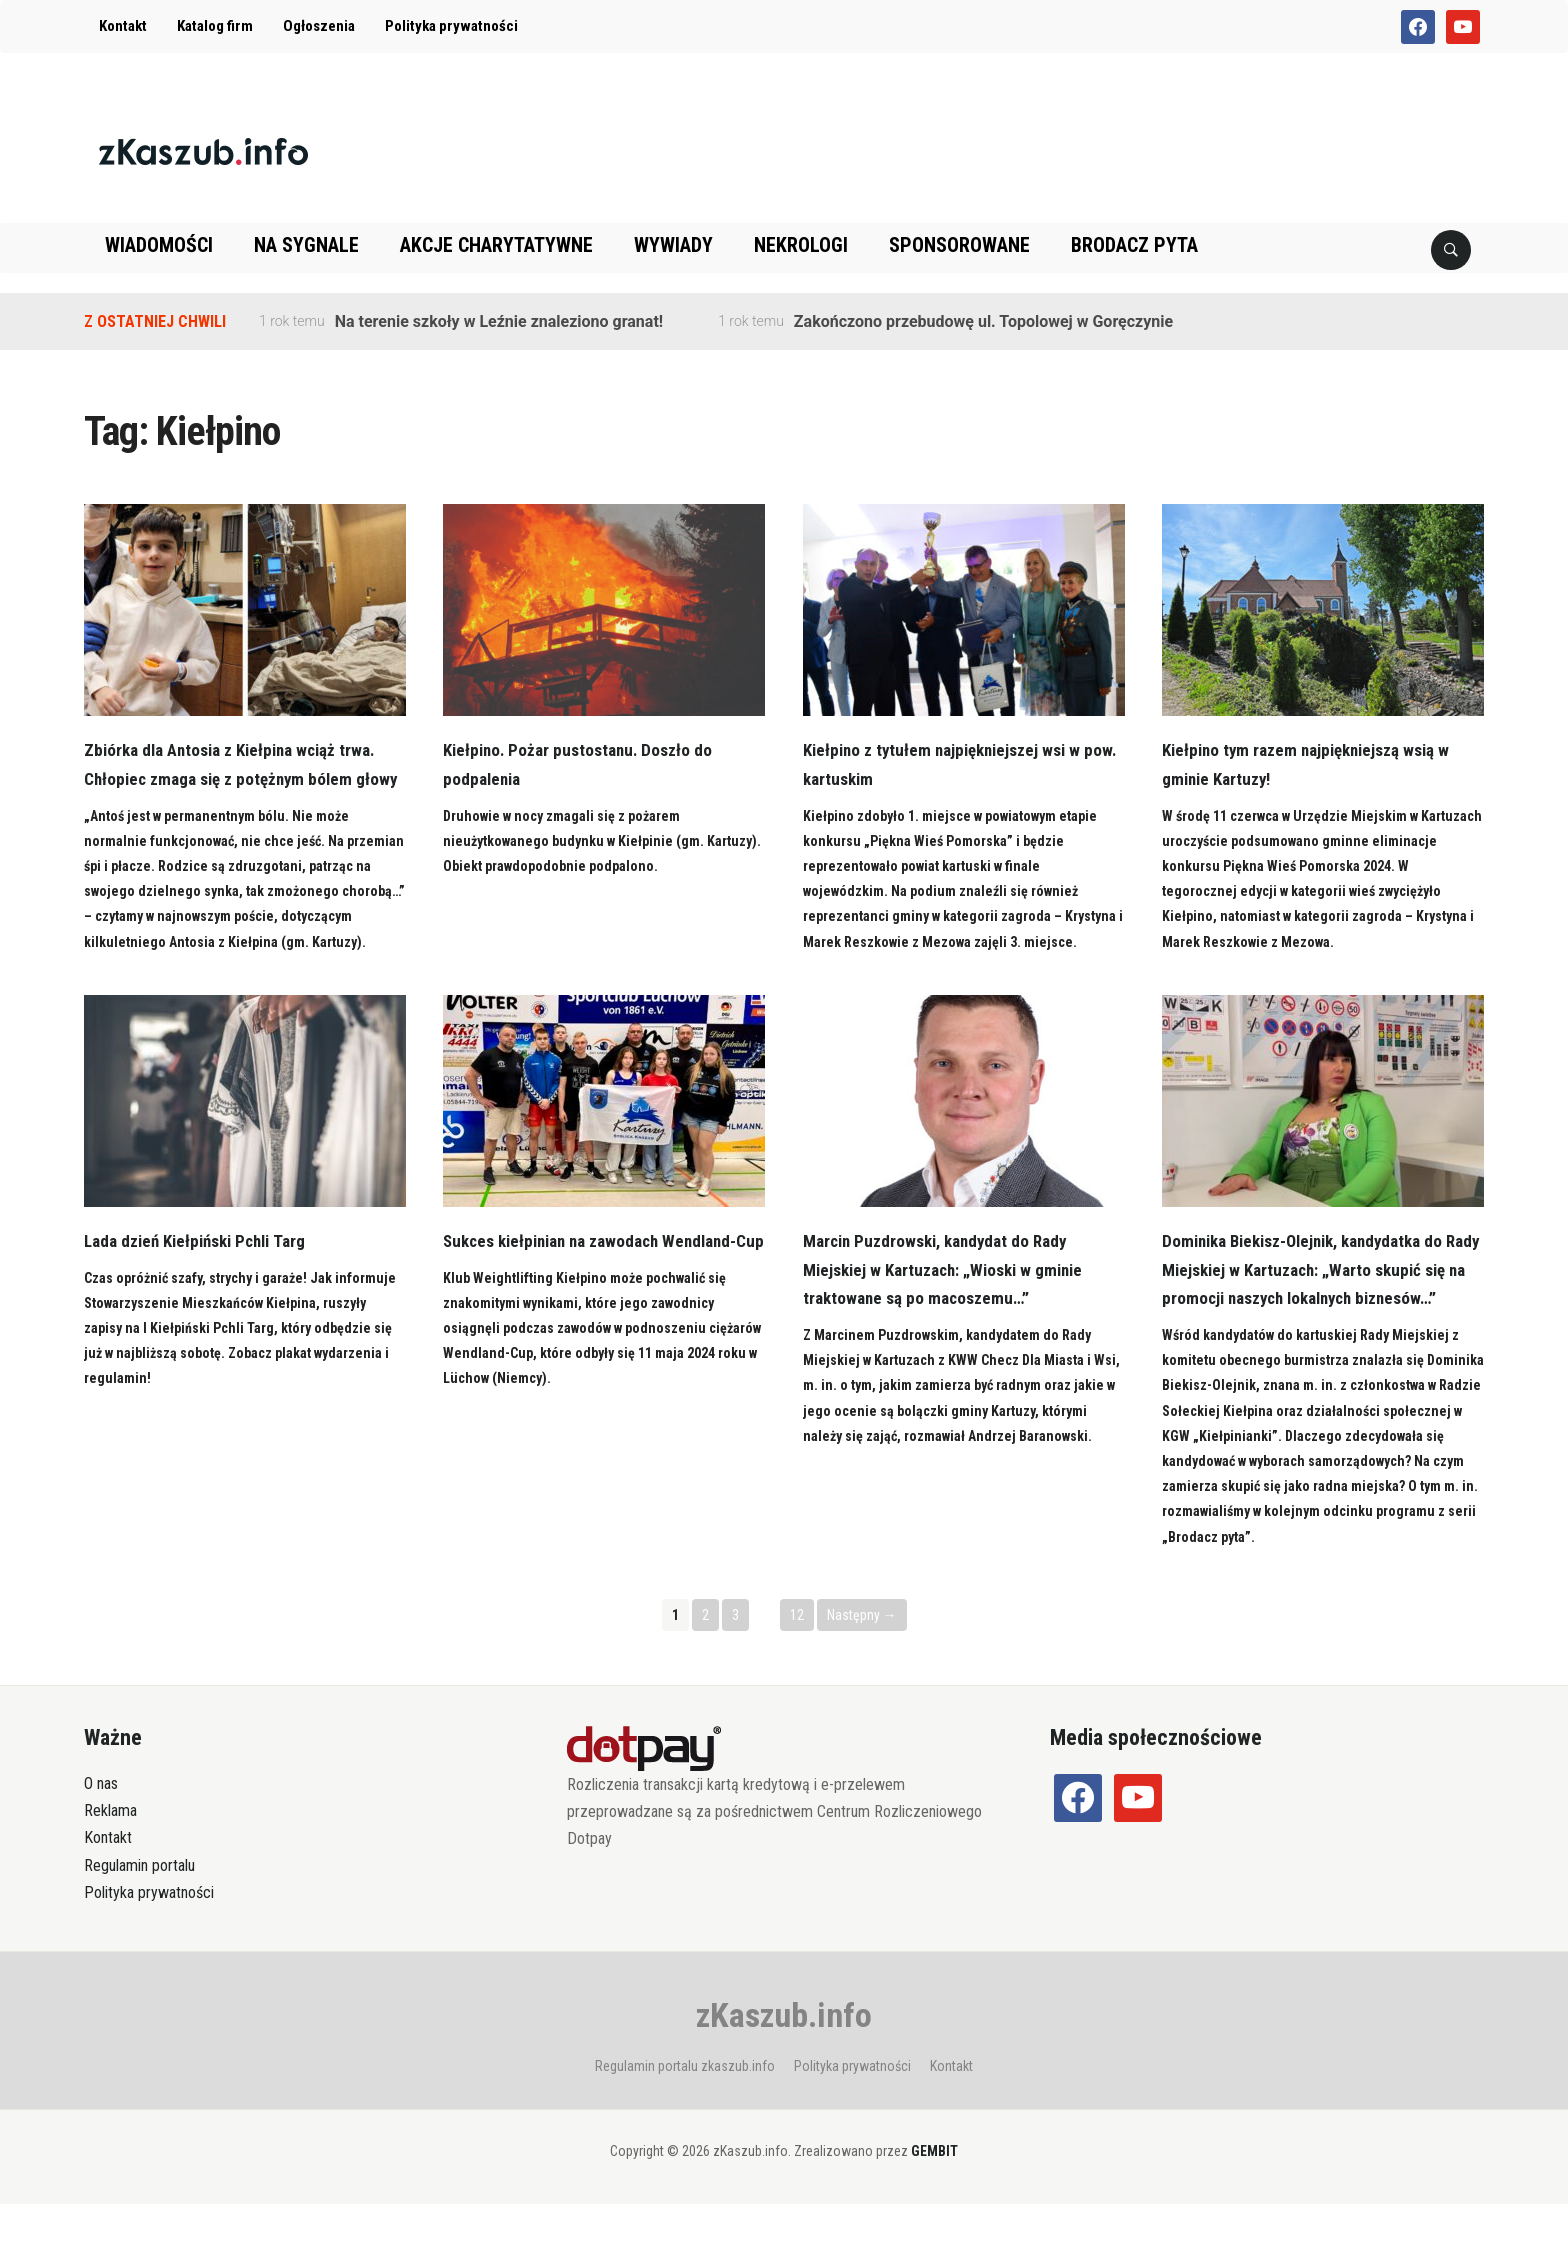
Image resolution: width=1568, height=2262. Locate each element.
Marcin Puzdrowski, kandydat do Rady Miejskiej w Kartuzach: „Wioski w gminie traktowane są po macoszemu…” (951, 1298)
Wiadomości (159, 245)
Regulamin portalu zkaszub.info (685, 2124)
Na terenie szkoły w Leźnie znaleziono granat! (499, 321)
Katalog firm (215, 26)
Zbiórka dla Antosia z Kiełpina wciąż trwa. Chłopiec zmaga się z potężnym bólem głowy (239, 778)
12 (797, 1672)
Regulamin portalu (139, 1922)
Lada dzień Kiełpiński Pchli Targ (203, 1269)
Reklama (110, 1868)
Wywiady (673, 245)
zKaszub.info (784, 2073)
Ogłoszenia (319, 26)
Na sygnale (306, 245)
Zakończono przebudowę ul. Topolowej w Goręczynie (983, 321)
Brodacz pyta (1134, 245)
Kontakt (123, 26)
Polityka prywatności (451, 26)
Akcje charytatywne (496, 245)
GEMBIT (934, 2209)
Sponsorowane (959, 245)
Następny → (862, 1672)
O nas (101, 1841)
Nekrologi (801, 245)
